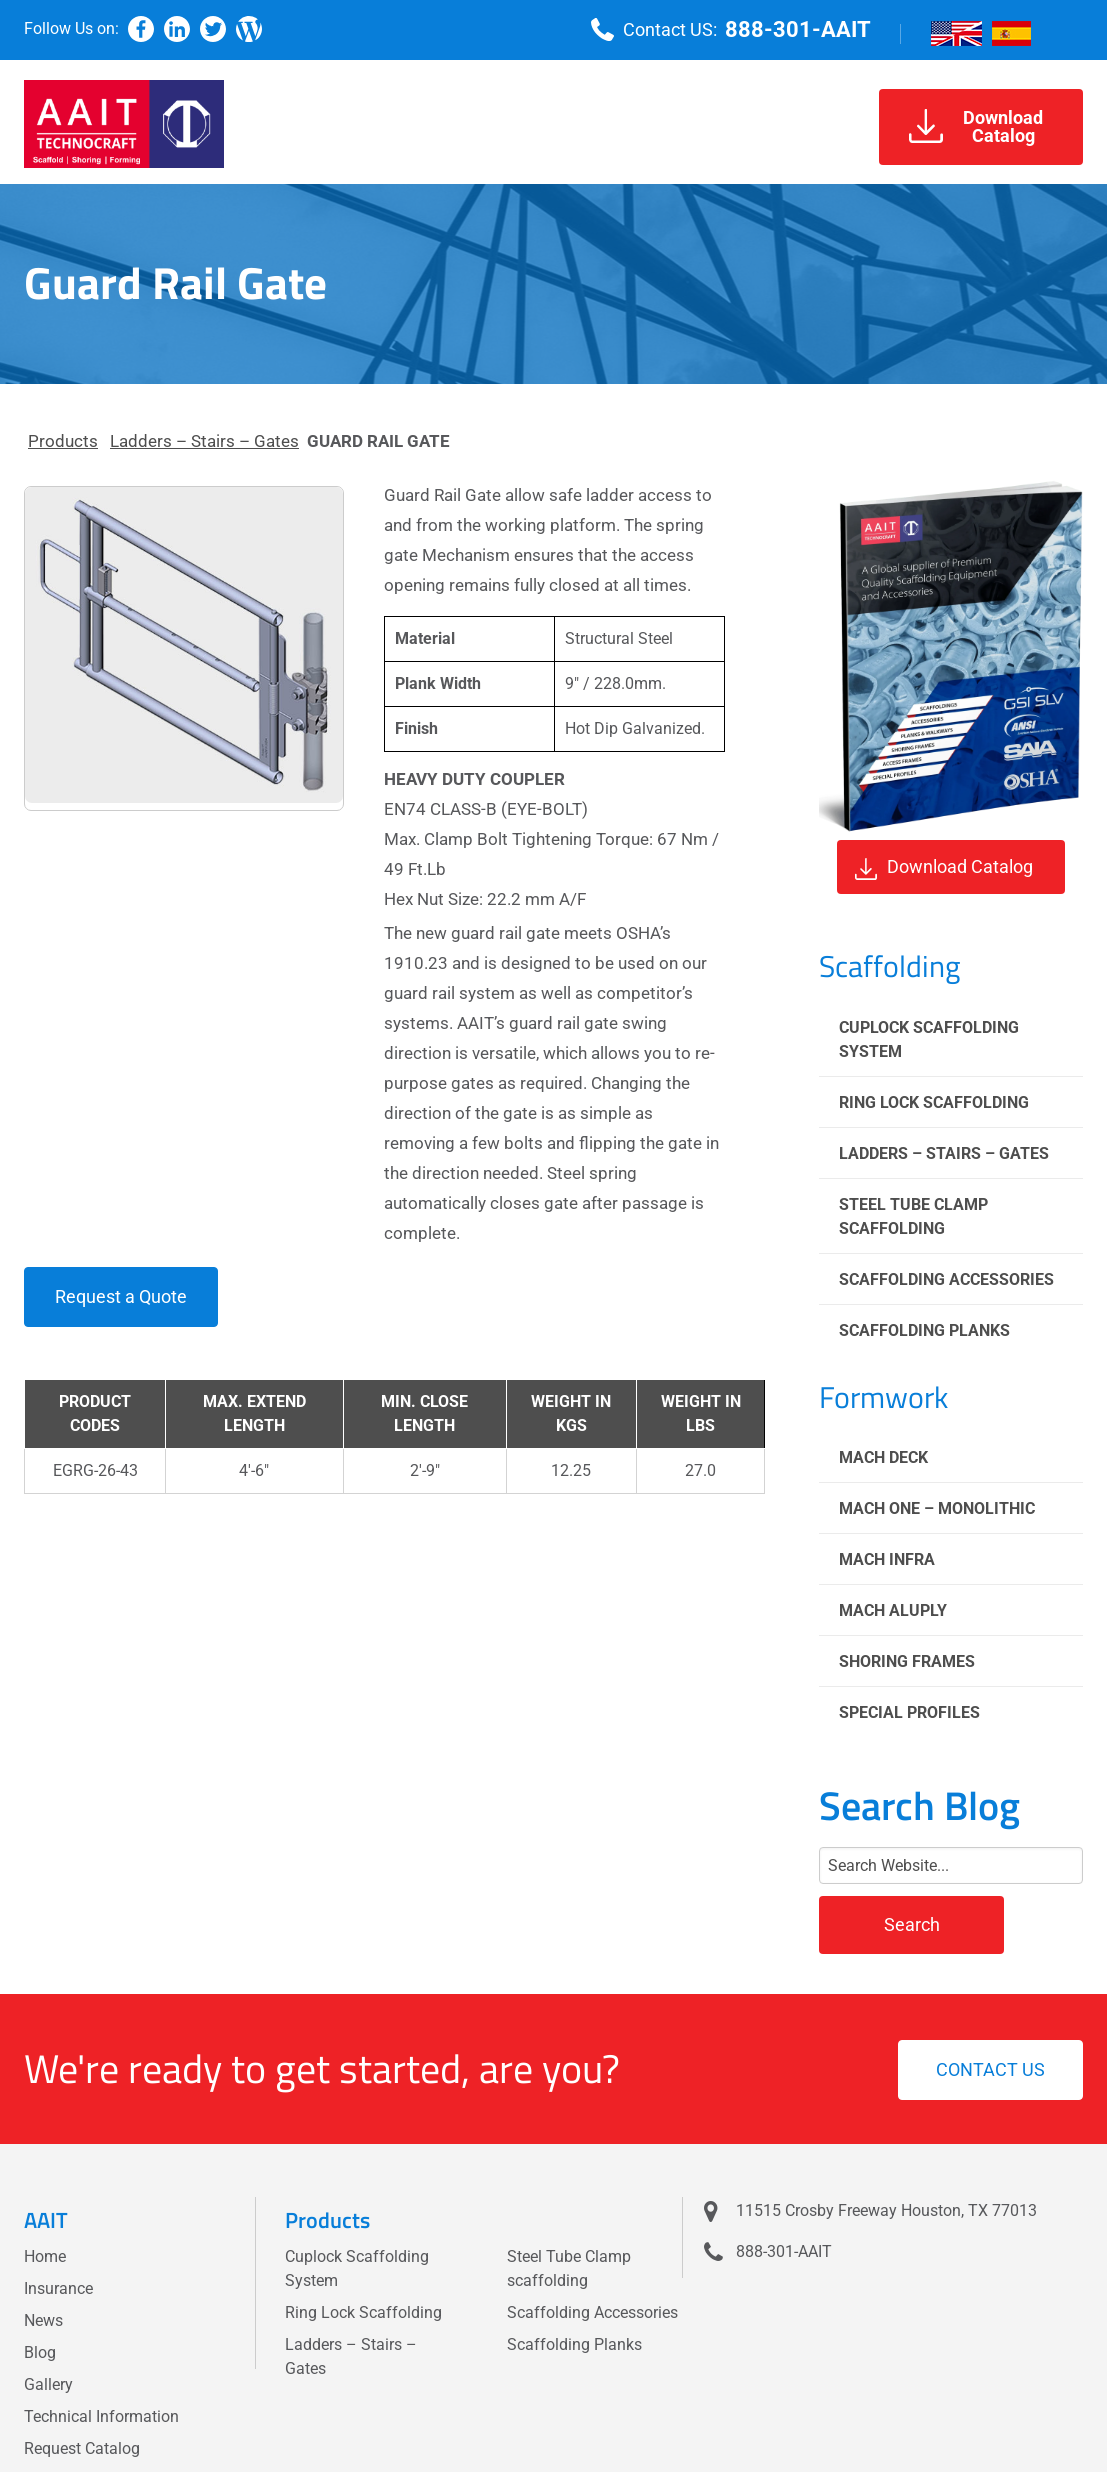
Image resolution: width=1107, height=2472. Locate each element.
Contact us (990, 2069)
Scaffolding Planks (924, 1330)
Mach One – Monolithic (937, 1508)
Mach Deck (883, 1457)
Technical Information (101, 2416)
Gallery (48, 2384)
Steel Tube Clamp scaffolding (913, 1216)
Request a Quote (121, 1296)
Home (45, 2256)
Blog (40, 2352)
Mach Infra (887, 1559)
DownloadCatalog (976, 126)
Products (63, 441)
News (43, 2320)
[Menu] (1067, 30)
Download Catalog (944, 868)
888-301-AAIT (798, 29)
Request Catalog (82, 2448)
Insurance (58, 2288)
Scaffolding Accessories (946, 1279)
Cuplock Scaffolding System (929, 1039)
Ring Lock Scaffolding (934, 1102)
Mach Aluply (893, 1610)
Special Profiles (909, 1712)
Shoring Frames (907, 1661)
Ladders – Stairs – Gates (204, 441)
